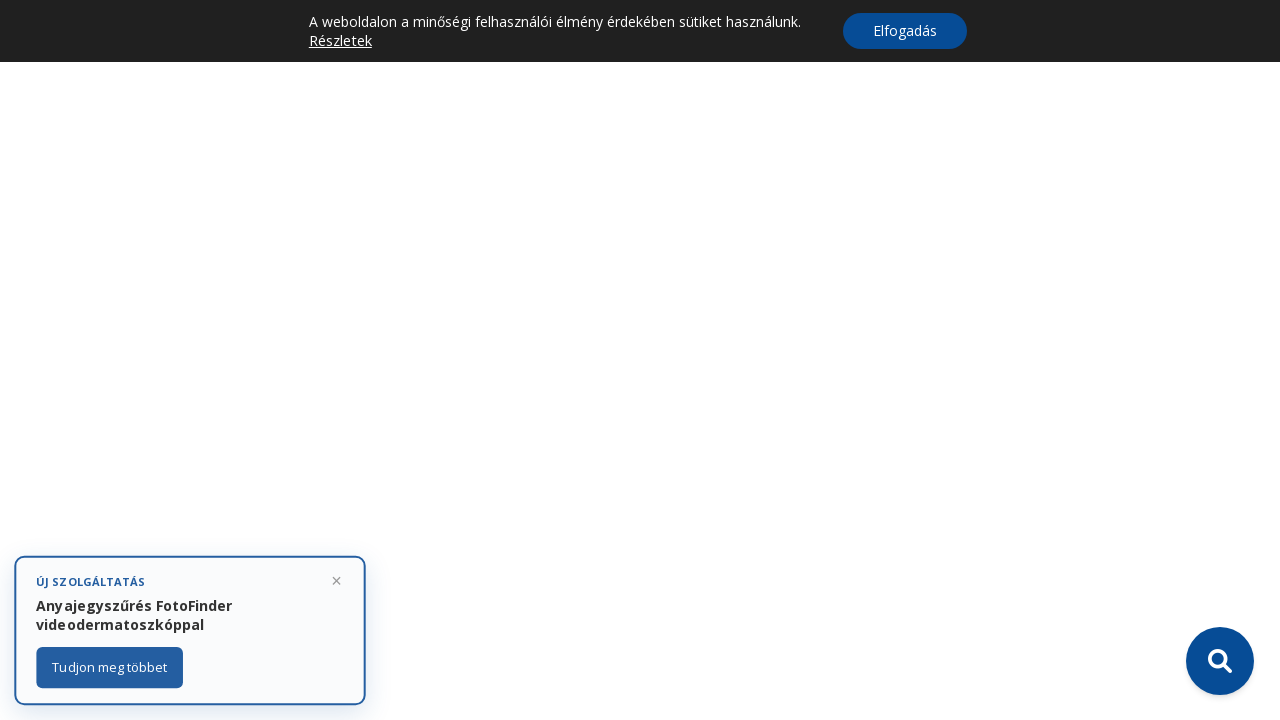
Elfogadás (905, 30)
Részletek (340, 40)
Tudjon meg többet (110, 667)
